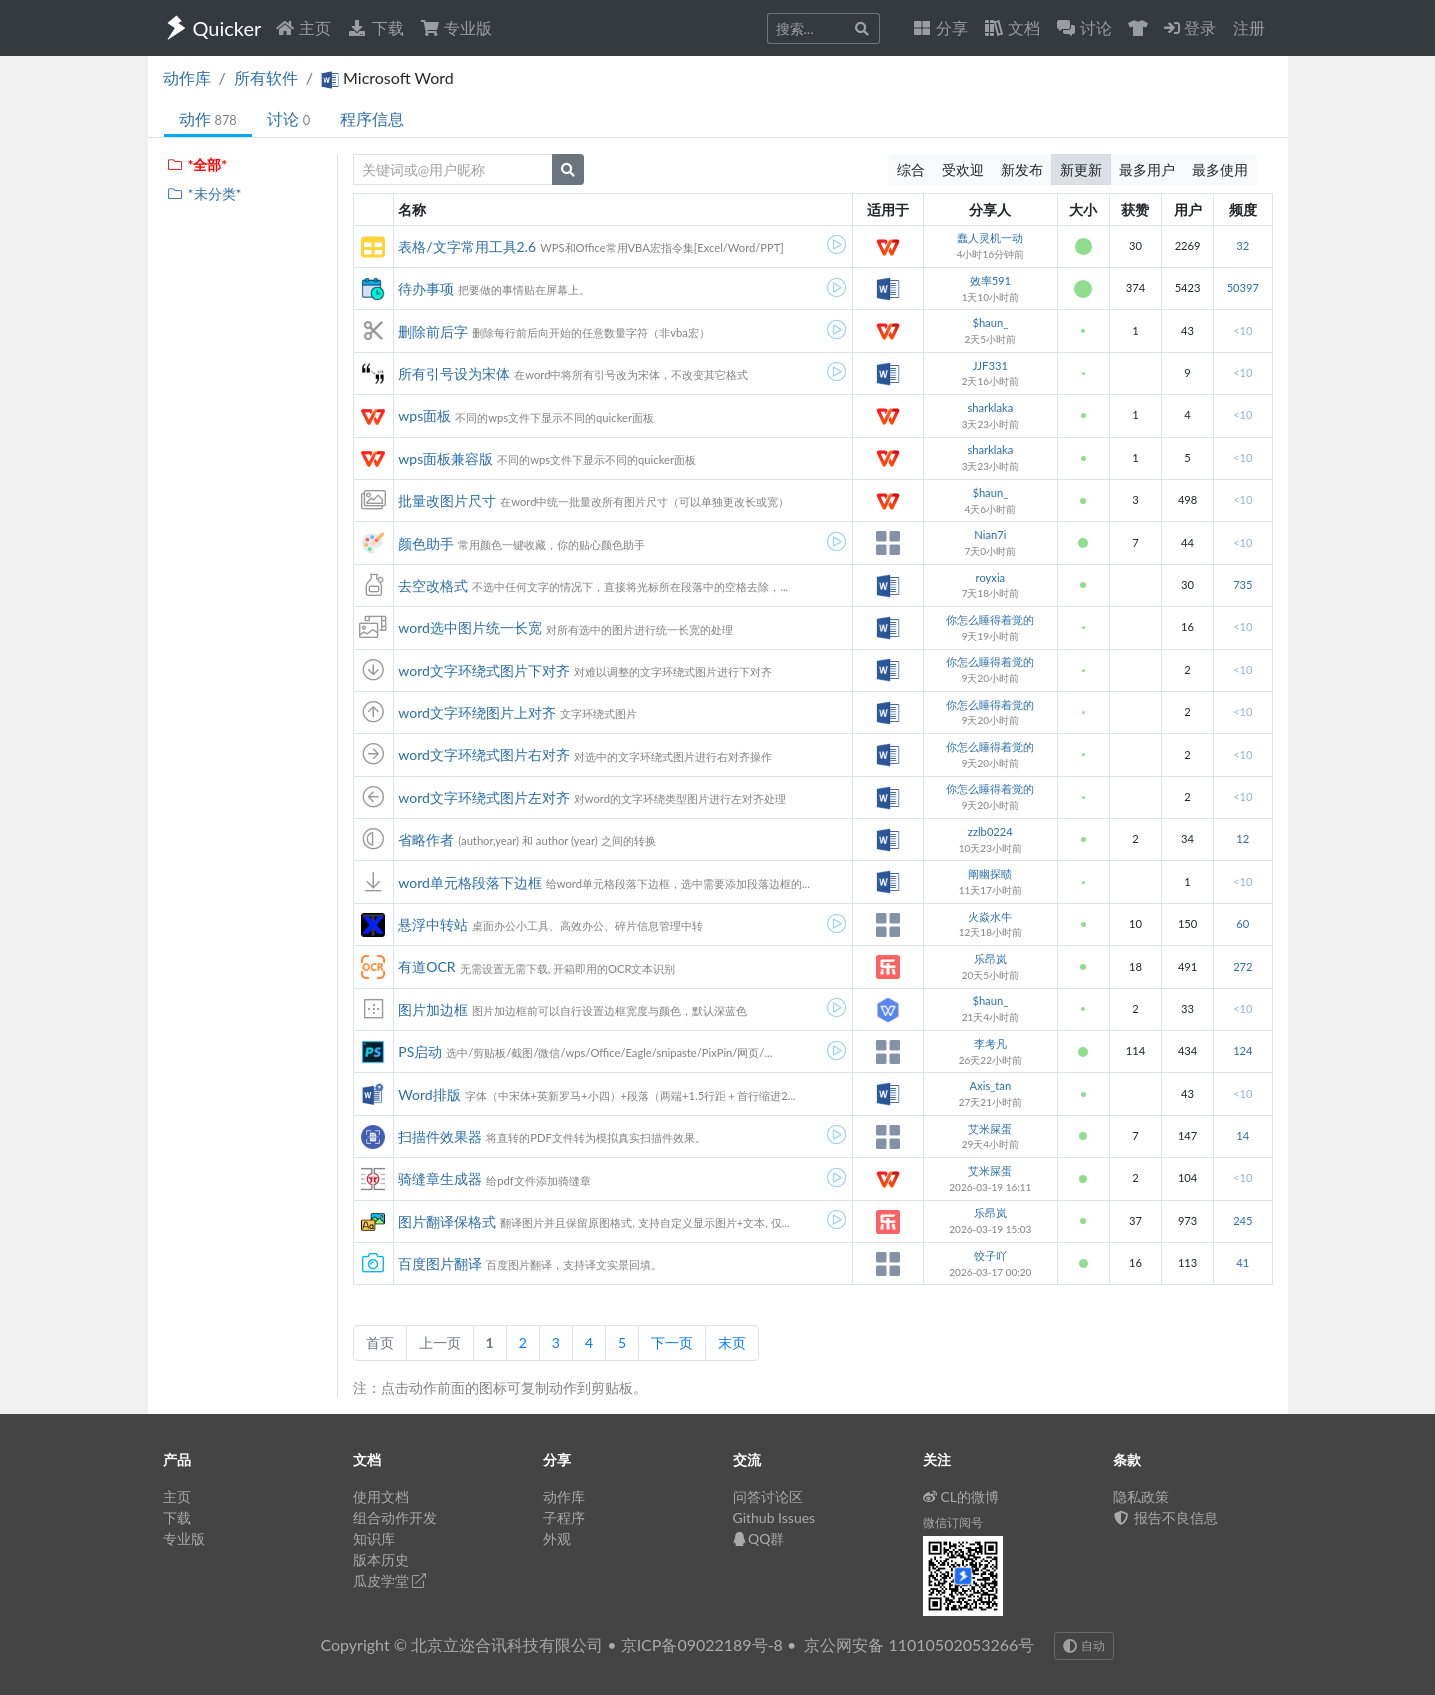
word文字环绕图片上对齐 (477, 712)
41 (1242, 1262)
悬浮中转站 (433, 924)
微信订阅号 (953, 1522)
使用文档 (381, 1496)
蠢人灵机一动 (990, 237)
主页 (303, 27)
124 (1242, 1050)
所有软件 (266, 77)
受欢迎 (963, 169)
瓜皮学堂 (390, 1580)
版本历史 (381, 1559)
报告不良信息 (1166, 1517)
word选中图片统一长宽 (470, 627)
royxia (991, 577)
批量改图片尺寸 (447, 500)
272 (1242, 966)
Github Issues (774, 1517)
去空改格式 (433, 585)
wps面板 (424, 415)
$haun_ (990, 322)
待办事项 (426, 288)
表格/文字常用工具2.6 (467, 246)
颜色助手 (426, 543)
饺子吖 (990, 1255)
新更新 (1081, 169)
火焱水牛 (990, 916)
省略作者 (426, 839)
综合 (911, 169)
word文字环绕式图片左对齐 (484, 797)
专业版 (456, 27)
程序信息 (372, 118)
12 (1242, 838)
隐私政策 (1141, 1496)
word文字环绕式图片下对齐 (484, 670)
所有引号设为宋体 (454, 373)
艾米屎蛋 (990, 1128)
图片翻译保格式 (447, 1221)
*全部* (197, 164)
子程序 (564, 1517)
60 (1242, 923)
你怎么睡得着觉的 (990, 619)
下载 (375, 27)
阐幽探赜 (990, 873)
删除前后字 (433, 331)
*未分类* (204, 193)
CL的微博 (961, 1496)
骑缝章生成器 (440, 1178)
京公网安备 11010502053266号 (919, 1644)
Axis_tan (991, 1085)
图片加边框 (433, 1009)
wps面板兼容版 (445, 458)
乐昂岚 (990, 958)
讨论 (288, 118)
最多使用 (1220, 169)
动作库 (187, 77)
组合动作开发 (395, 1517)
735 (1242, 584)
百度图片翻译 (440, 1263)
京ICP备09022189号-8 (702, 1644)
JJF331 (990, 365)
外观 (557, 1538)
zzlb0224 (990, 831)
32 (1242, 245)
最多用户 (1147, 169)
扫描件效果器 (440, 1136)
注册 (1249, 27)
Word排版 (429, 1094)
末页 (732, 1342)
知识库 (374, 1538)
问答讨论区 (768, 1496)
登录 (1190, 27)
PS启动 (420, 1051)
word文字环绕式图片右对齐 (484, 754)
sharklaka (990, 407)
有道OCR (426, 966)
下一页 (672, 1342)
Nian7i (990, 534)
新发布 (1022, 169)
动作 (208, 118)
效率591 (990, 280)
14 (1242, 1135)
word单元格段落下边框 (470, 882)
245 (1242, 1220)
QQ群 (759, 1538)
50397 (1243, 287)
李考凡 (990, 1043)
